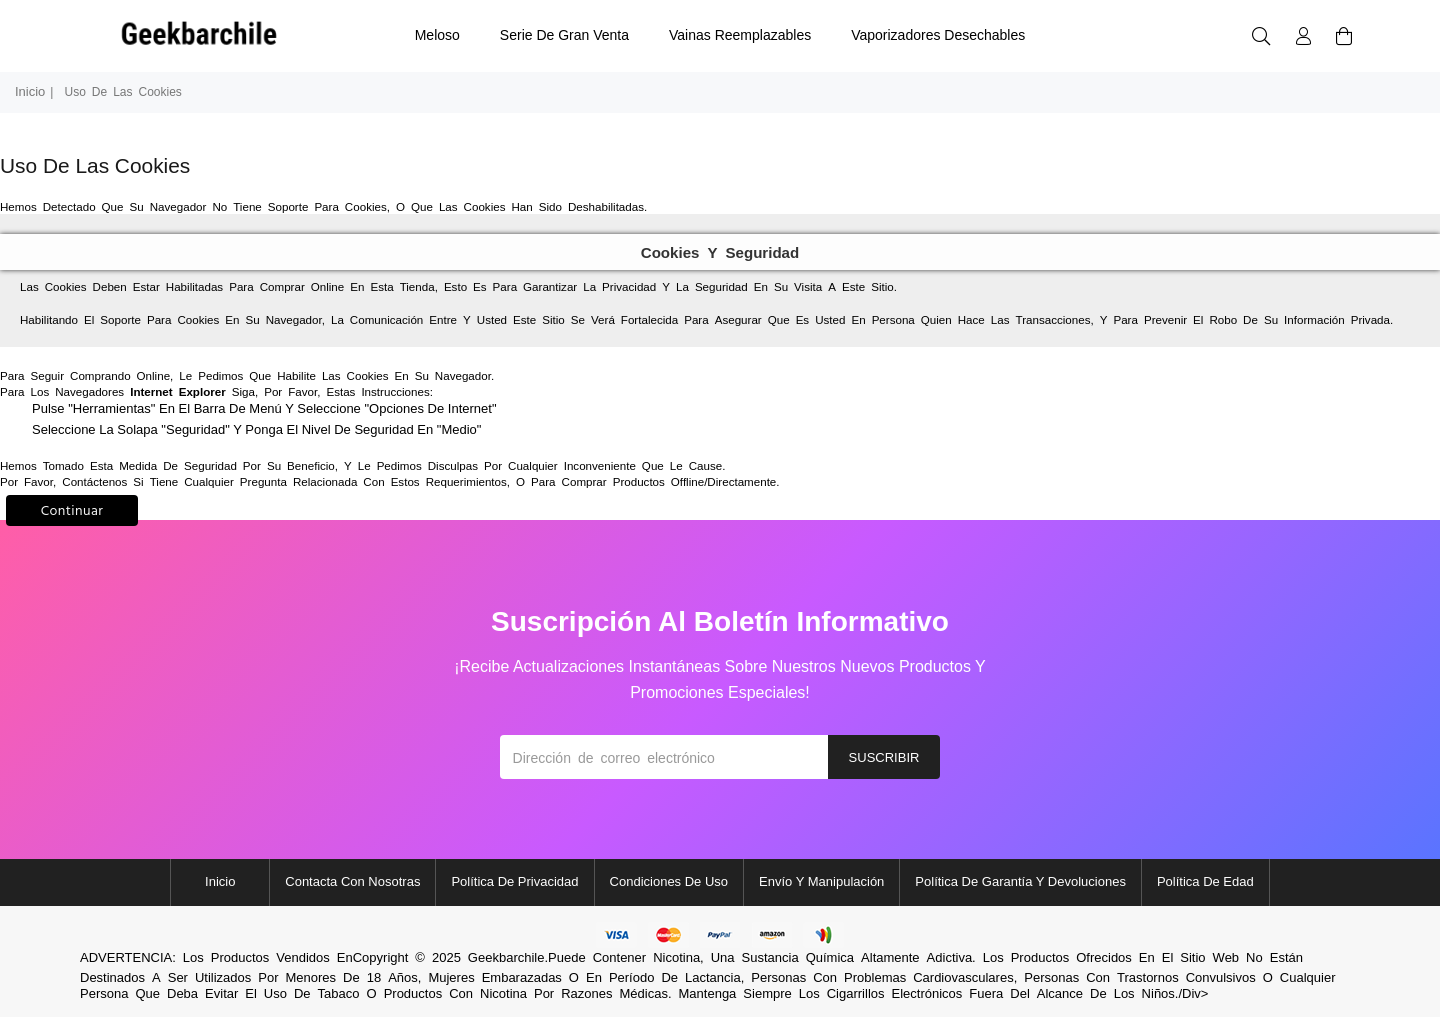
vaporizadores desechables (938, 35)
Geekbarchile (506, 957)
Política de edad (1205, 881)
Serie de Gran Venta (564, 35)
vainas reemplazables (740, 35)
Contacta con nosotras (352, 881)
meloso (437, 35)
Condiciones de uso (669, 881)
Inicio (30, 91)
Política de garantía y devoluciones (1020, 881)
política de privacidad (514, 881)
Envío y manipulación (821, 881)
